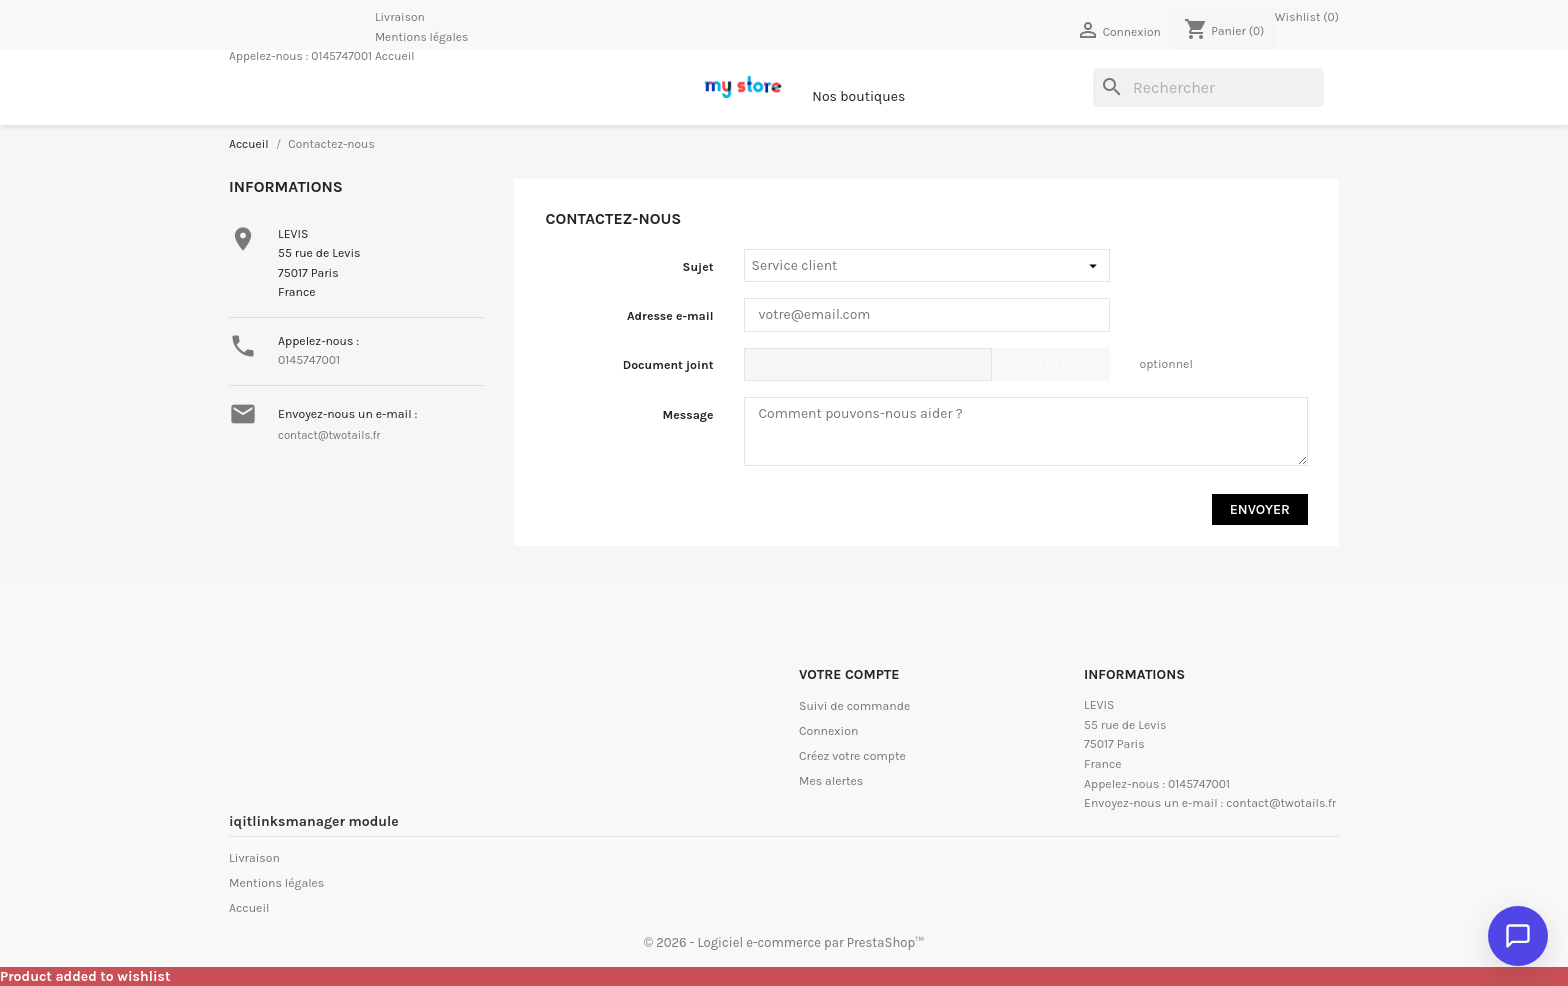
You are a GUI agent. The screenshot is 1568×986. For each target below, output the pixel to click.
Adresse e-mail (670, 316)
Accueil (395, 56)
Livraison (400, 17)
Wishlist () (1307, 17)
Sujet (698, 267)
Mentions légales (421, 37)
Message (688, 415)
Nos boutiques (858, 96)
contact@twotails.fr (329, 435)
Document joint (668, 365)
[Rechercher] (1208, 88)
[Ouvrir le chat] (1518, 936)
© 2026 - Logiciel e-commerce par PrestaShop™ (784, 942)
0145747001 (341, 56)
